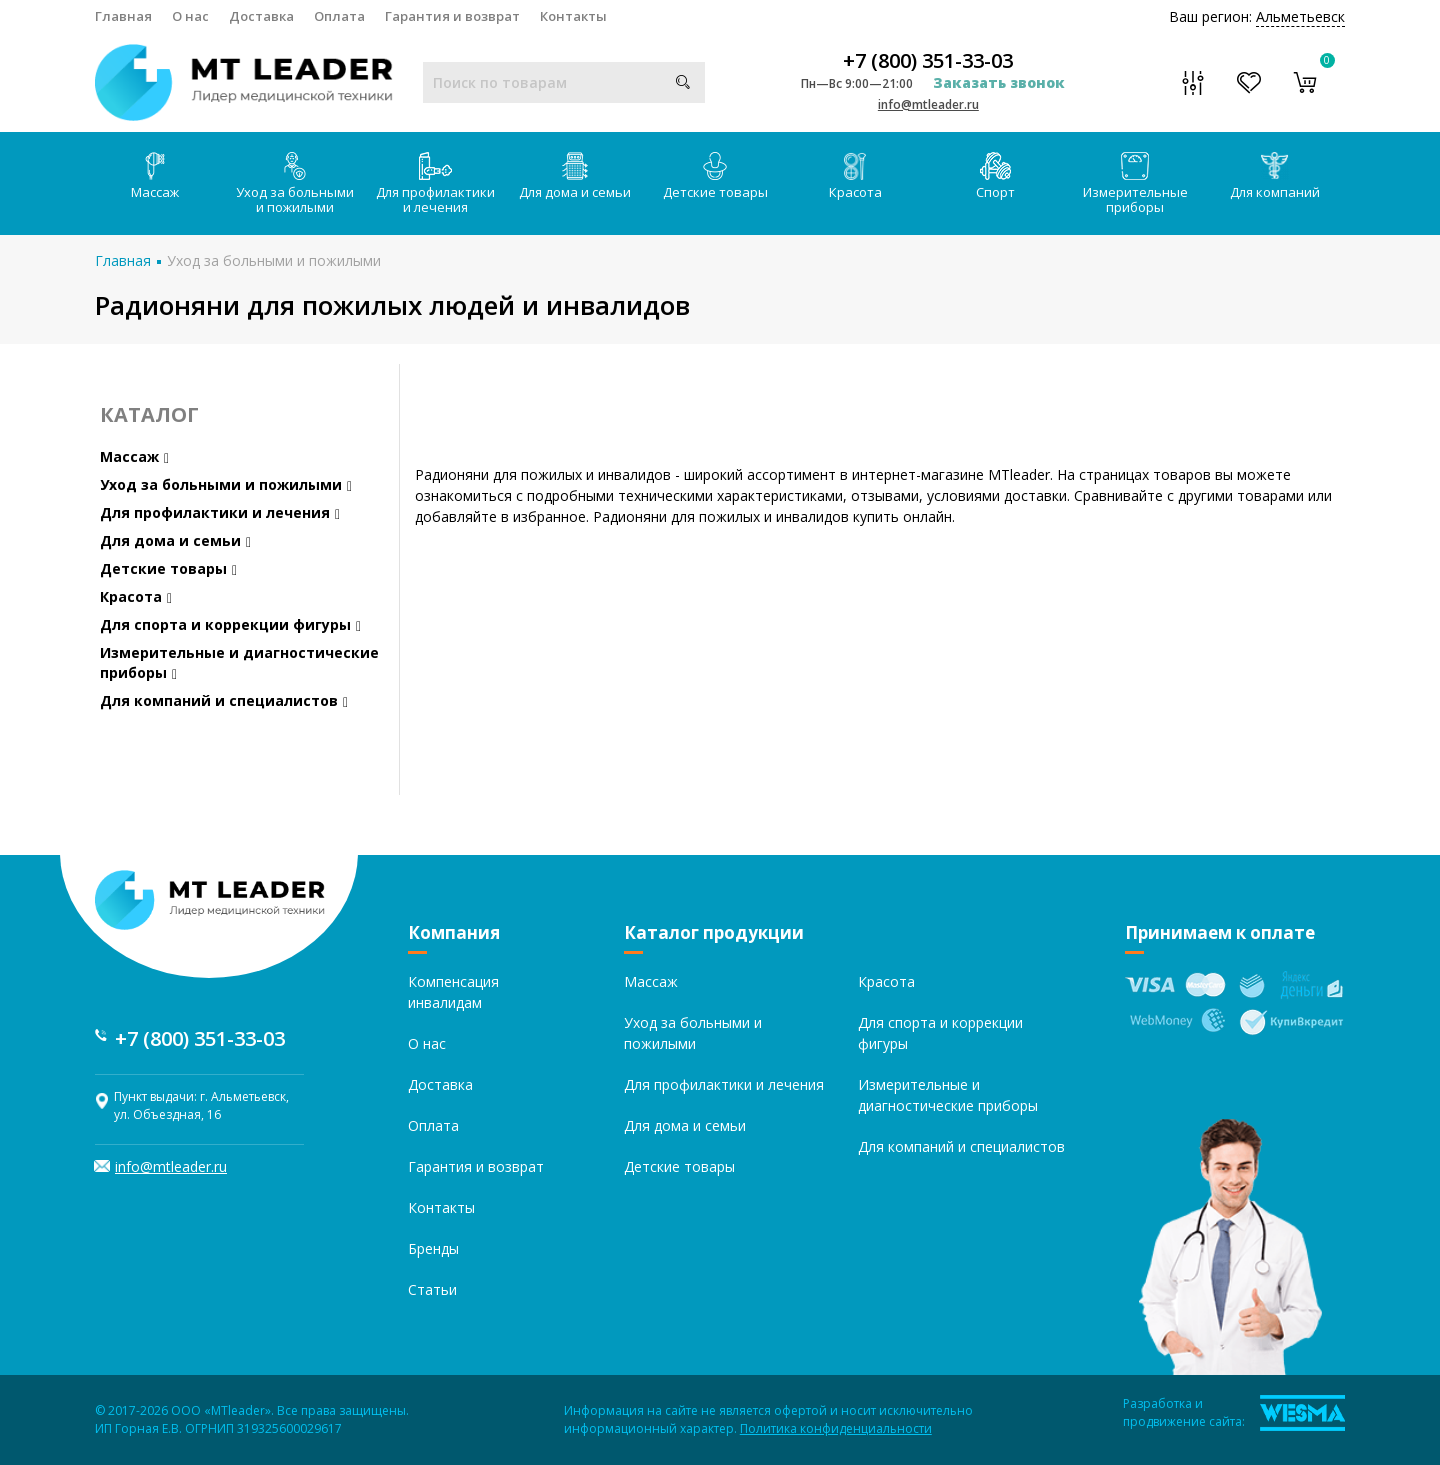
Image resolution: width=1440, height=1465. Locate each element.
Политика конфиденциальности (836, 1428)
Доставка (261, 16)
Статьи (432, 1289)
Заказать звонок (999, 82)
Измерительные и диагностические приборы (239, 662)
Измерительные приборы (1135, 184)
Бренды (433, 1248)
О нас (190, 16)
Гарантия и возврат (452, 16)
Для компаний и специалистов (224, 700)
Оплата (339, 16)
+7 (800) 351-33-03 (928, 61)
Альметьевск (1300, 16)
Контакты (573, 16)
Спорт (995, 176)
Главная (123, 16)
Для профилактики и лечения (435, 184)
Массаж (155, 176)
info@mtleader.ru (928, 104)
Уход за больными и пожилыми (295, 184)
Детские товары (715, 176)
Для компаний (1275, 176)
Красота (855, 176)
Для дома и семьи (575, 176)
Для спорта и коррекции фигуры (230, 624)
